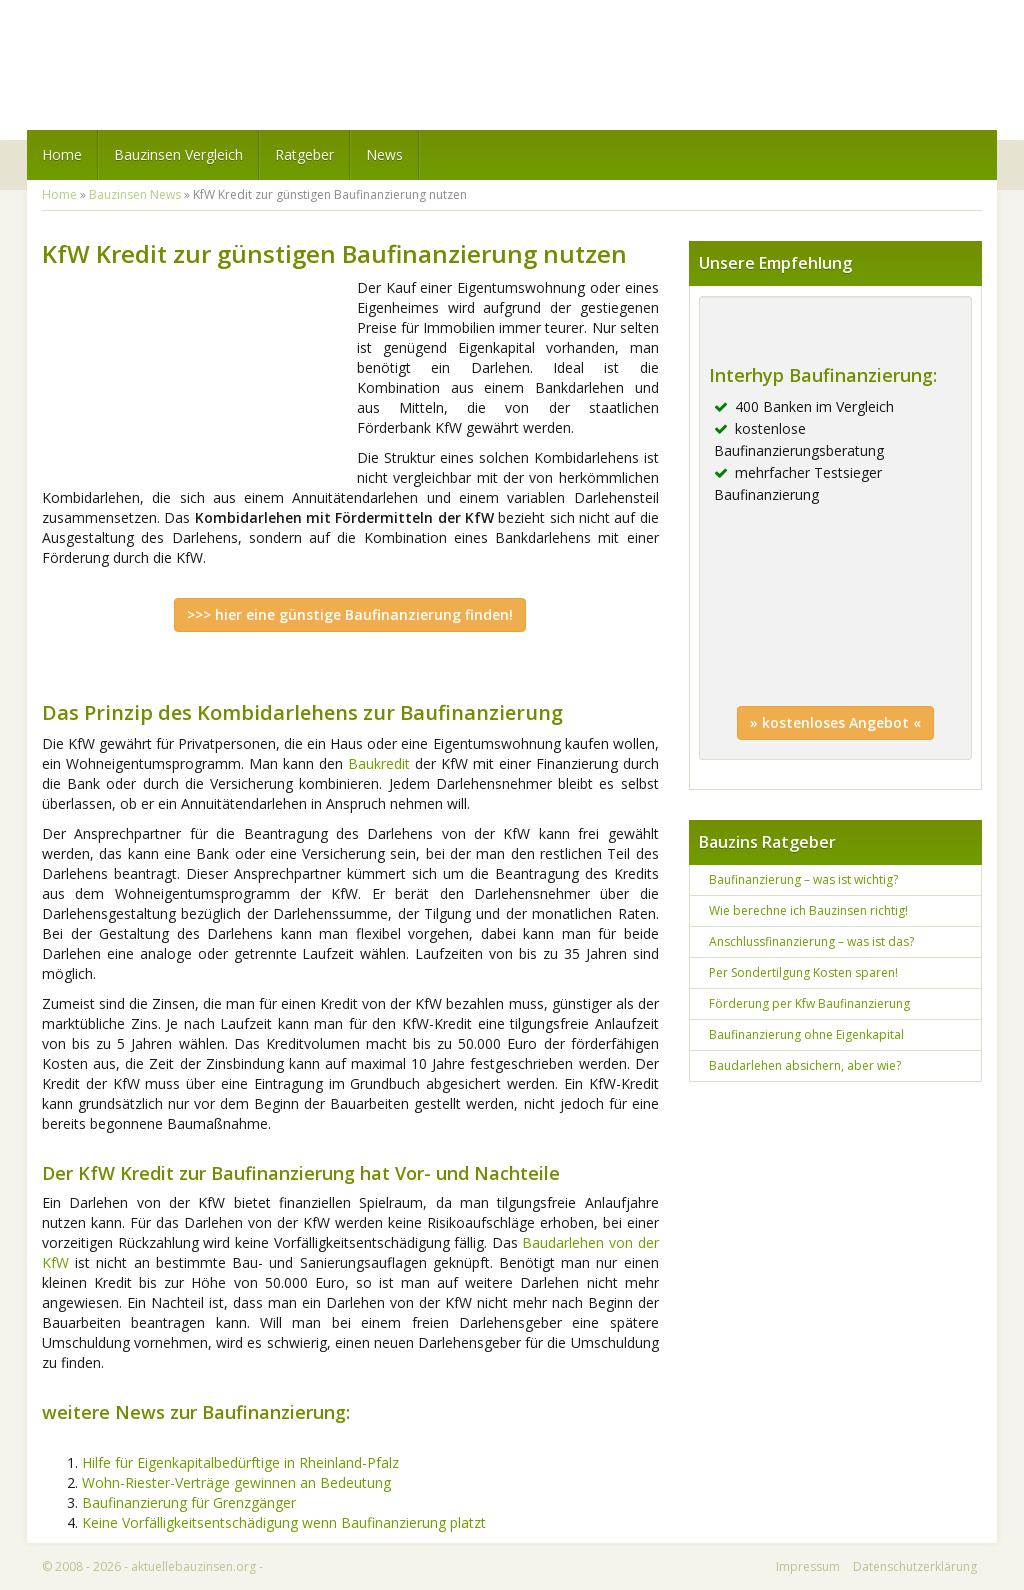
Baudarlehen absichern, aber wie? (805, 1065)
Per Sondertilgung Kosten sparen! (803, 972)
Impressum (808, 1566)
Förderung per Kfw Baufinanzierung (809, 1003)
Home (62, 154)
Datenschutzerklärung (915, 1566)
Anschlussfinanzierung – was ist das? (811, 941)
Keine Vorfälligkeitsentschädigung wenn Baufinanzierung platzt (284, 1522)
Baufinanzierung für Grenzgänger (189, 1502)
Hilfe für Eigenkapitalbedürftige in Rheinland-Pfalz (240, 1462)
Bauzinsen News (135, 194)
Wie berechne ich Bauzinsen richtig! (808, 910)
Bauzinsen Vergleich (178, 154)
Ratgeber (304, 154)
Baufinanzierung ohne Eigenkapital (806, 1034)
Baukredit (379, 763)
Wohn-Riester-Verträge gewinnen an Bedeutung (236, 1482)
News (384, 154)
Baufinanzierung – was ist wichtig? (803, 879)
